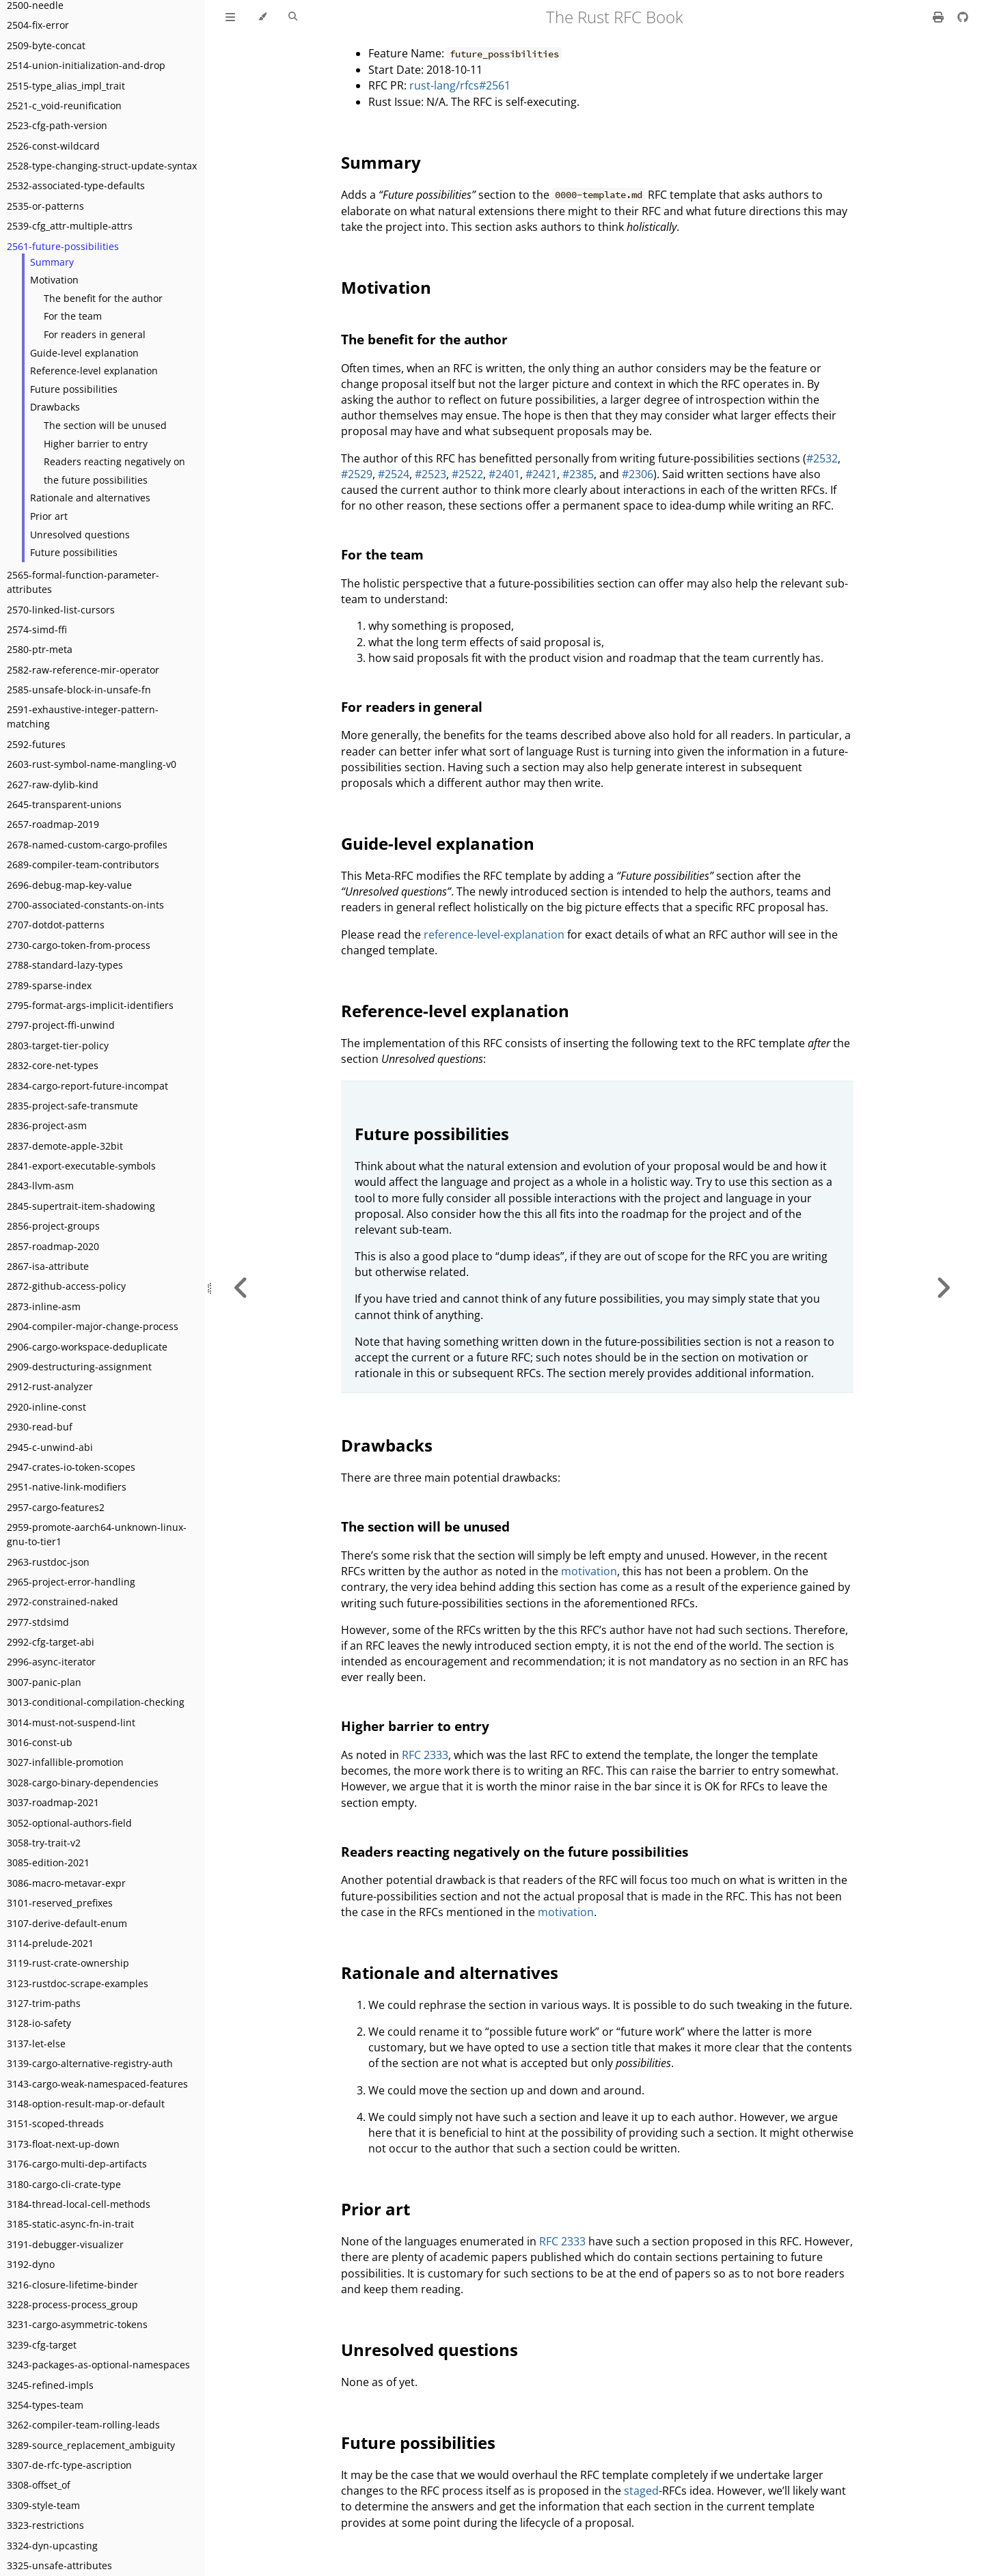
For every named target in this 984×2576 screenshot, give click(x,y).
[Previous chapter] (241, 1288)
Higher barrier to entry (96, 443)
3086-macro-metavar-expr (66, 1882)
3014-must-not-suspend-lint (71, 1722)
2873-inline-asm (44, 1306)
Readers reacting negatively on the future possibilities (114, 470)
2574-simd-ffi (37, 629)
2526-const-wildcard (53, 145)
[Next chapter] (943, 1288)
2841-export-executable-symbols (81, 1165)
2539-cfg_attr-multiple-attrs (70, 225)
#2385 (578, 474)
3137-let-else (36, 2043)
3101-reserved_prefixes (60, 1902)
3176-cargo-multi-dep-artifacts (77, 2163)
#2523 (430, 474)
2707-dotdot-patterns (56, 924)
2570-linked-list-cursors (61, 609)
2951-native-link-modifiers (66, 1486)
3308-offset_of (38, 2484)
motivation (589, 1571)
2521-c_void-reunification (64, 105)
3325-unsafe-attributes (59, 2565)
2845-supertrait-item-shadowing (81, 1206)
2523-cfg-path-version (57, 125)
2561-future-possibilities (63, 246)
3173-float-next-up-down (63, 2143)
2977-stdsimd (38, 1622)
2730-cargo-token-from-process (78, 945)
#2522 (467, 474)
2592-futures (36, 744)
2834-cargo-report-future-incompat (87, 1085)
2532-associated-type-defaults (76, 185)
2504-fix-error (38, 24)
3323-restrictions (45, 2525)
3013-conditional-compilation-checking (95, 1701)
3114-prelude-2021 (50, 1943)
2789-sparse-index (49, 985)
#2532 (822, 458)
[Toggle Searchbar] (292, 17)
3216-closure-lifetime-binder (72, 2284)
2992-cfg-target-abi (50, 1641)
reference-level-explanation (494, 934)
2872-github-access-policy (66, 1285)
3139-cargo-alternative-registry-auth (90, 2063)
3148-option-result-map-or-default (86, 2103)
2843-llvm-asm (40, 1185)
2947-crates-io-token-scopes (71, 1466)
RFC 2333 (425, 1754)
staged (641, 2490)
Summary (52, 261)
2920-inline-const (46, 1406)
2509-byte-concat (46, 45)
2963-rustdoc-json (48, 1561)
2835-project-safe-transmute (72, 1105)
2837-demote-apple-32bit (65, 1145)
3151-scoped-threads (55, 2123)
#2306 (637, 474)
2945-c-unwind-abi (50, 1447)
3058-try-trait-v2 (44, 1842)
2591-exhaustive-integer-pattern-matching (83, 716)
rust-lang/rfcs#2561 (459, 85)
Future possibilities (74, 389)
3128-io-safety (39, 2023)
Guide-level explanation (84, 352)
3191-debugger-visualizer (65, 2244)
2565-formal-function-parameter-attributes (83, 582)
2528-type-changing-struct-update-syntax (102, 165)
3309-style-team (43, 2505)
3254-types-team (45, 2404)
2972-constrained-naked (62, 1601)
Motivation (54, 279)
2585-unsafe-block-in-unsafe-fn (79, 689)
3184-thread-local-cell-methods (78, 2204)
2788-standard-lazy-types (65, 964)
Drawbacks (55, 406)
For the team (73, 315)
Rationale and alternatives (90, 497)
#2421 (541, 474)
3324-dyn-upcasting (52, 2545)
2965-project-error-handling (71, 1581)
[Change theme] (262, 17)
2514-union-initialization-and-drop (86, 65)
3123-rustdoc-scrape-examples (77, 1983)
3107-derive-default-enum (67, 1923)
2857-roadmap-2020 (53, 1246)
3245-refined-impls (50, 2385)
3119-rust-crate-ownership (68, 1962)
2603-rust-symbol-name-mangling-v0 (91, 764)
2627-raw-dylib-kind (52, 784)
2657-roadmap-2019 (53, 824)
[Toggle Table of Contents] (230, 17)
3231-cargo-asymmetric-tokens (77, 2324)
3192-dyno (31, 2264)
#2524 (393, 474)
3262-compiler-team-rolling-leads (83, 2424)
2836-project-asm (47, 1125)
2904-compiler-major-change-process (92, 1326)
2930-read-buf (39, 1426)
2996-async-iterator (51, 1661)
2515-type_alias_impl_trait (66, 85)
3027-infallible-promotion (65, 1762)
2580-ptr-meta (39, 649)
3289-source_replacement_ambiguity (91, 2445)
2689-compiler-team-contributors (83, 864)
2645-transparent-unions (64, 804)
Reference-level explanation (94, 370)
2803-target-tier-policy (58, 1045)
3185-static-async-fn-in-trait (70, 2223)
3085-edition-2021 (48, 1862)
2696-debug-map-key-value (69, 884)
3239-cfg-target (42, 2344)
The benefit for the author (103, 298)
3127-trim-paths (44, 2003)
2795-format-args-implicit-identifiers (90, 1005)
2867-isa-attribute (48, 1266)
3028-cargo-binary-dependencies (83, 1782)
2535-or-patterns (45, 205)
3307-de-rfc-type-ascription (69, 2465)
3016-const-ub (39, 1742)
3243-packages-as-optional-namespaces (98, 2364)
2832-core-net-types (52, 1065)
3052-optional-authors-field (69, 1822)
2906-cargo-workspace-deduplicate (87, 1346)
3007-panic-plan (44, 1682)
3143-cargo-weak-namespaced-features (97, 2083)
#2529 (356, 474)
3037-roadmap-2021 (53, 1802)
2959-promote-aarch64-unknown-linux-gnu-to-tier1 (97, 1534)
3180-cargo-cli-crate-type (64, 2184)
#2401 (504, 474)
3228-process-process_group (72, 2304)
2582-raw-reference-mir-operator (83, 669)
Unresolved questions (80, 534)
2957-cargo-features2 (56, 1507)
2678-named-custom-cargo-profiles (87, 844)
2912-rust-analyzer (50, 1386)
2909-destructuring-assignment (79, 1366)
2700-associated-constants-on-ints (85, 904)
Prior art (49, 516)
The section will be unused (105, 425)
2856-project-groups (53, 1225)
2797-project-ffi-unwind (61, 1025)
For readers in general (95, 334)
